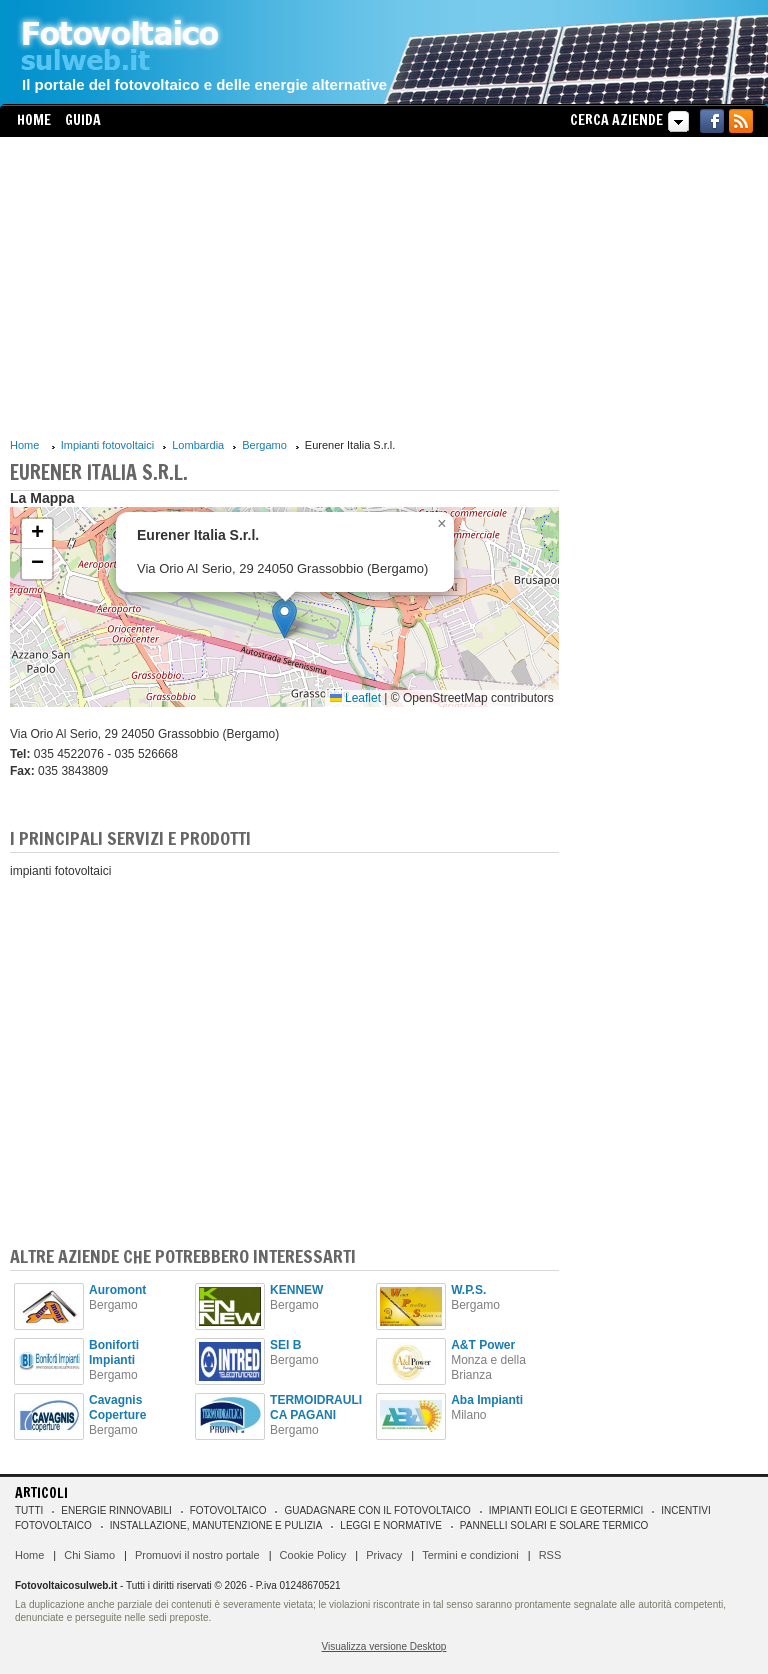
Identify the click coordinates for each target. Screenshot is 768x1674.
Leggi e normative (391, 1525)
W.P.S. (468, 1290)
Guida (83, 120)
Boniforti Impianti (114, 1352)
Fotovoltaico (228, 1510)
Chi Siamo (89, 1555)
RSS (550, 1555)
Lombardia (198, 445)
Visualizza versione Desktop (384, 1646)
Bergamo (264, 445)
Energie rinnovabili (116, 1510)
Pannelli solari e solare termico (554, 1525)
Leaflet (355, 698)
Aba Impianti (487, 1400)
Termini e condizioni (470, 1555)
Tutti (29, 1510)
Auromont (117, 1290)
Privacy (384, 1555)
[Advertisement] (284, 287)
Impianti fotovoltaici (108, 445)
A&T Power (483, 1345)
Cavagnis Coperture (117, 1407)
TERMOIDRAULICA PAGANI (316, 1407)
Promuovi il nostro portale (197, 1555)
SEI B (285, 1345)
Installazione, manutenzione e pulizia (216, 1525)
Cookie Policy (313, 1555)
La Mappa (42, 498)
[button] (284, 618)
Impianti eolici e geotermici (566, 1510)
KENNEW (296, 1290)
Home (34, 120)
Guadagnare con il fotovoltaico (377, 1510)
